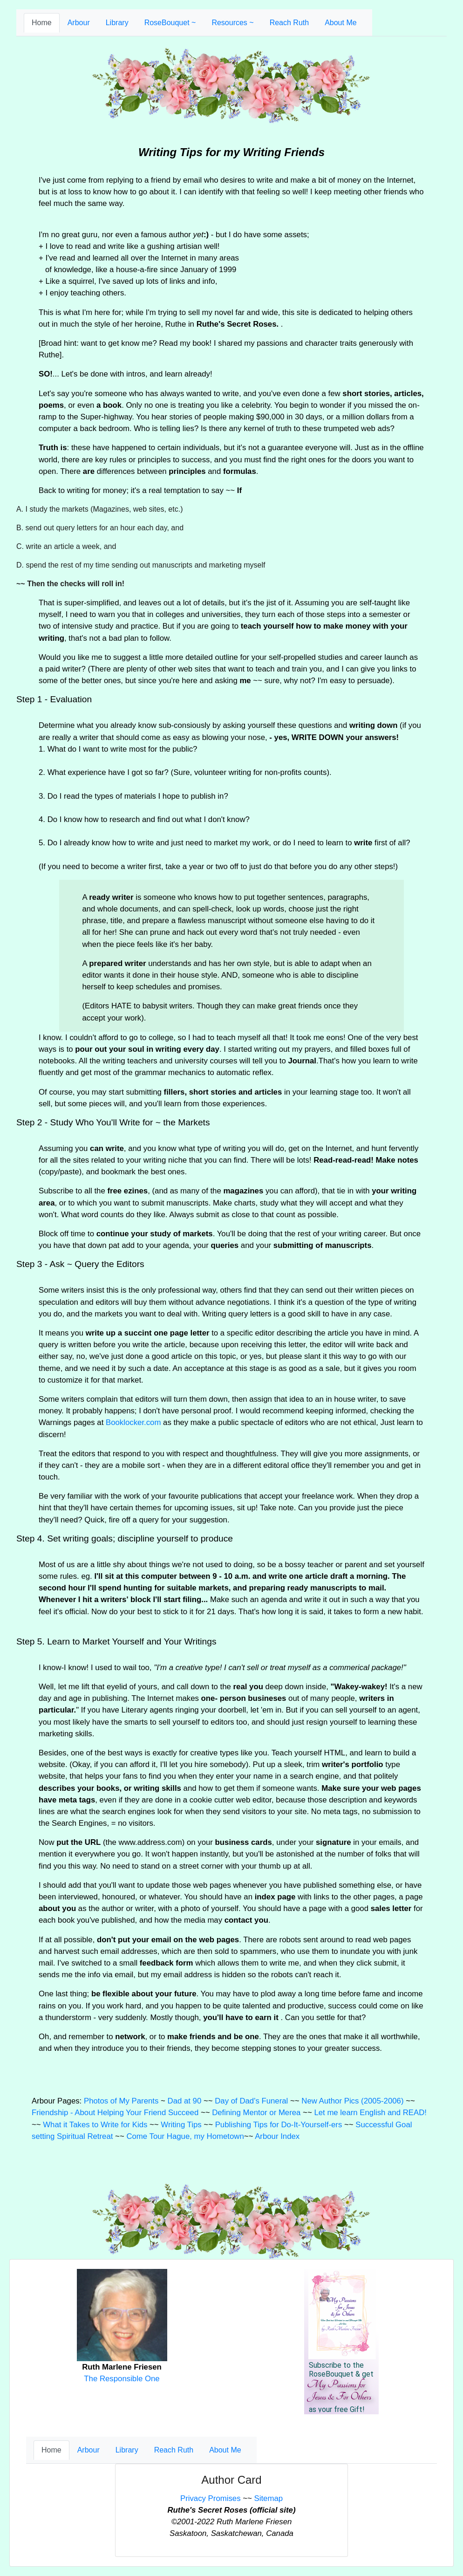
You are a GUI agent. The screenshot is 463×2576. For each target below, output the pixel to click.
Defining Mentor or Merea (256, 2112)
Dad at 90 (185, 2100)
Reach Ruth (289, 23)
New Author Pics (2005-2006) (352, 2100)
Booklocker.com (133, 1422)
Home (42, 23)
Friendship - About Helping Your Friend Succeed (115, 2112)
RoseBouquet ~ (170, 23)
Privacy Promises (210, 2498)
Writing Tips (181, 2124)
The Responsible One (121, 2378)
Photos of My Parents (121, 2100)
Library (117, 23)
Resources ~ (232, 23)
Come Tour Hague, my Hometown (185, 2136)
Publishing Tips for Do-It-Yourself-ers (278, 2124)
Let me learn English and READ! (370, 2112)
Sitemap (268, 2498)
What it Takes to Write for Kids (95, 2124)
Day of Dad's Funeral (251, 2100)
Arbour (79, 23)
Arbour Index (277, 2136)
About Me (340, 23)
